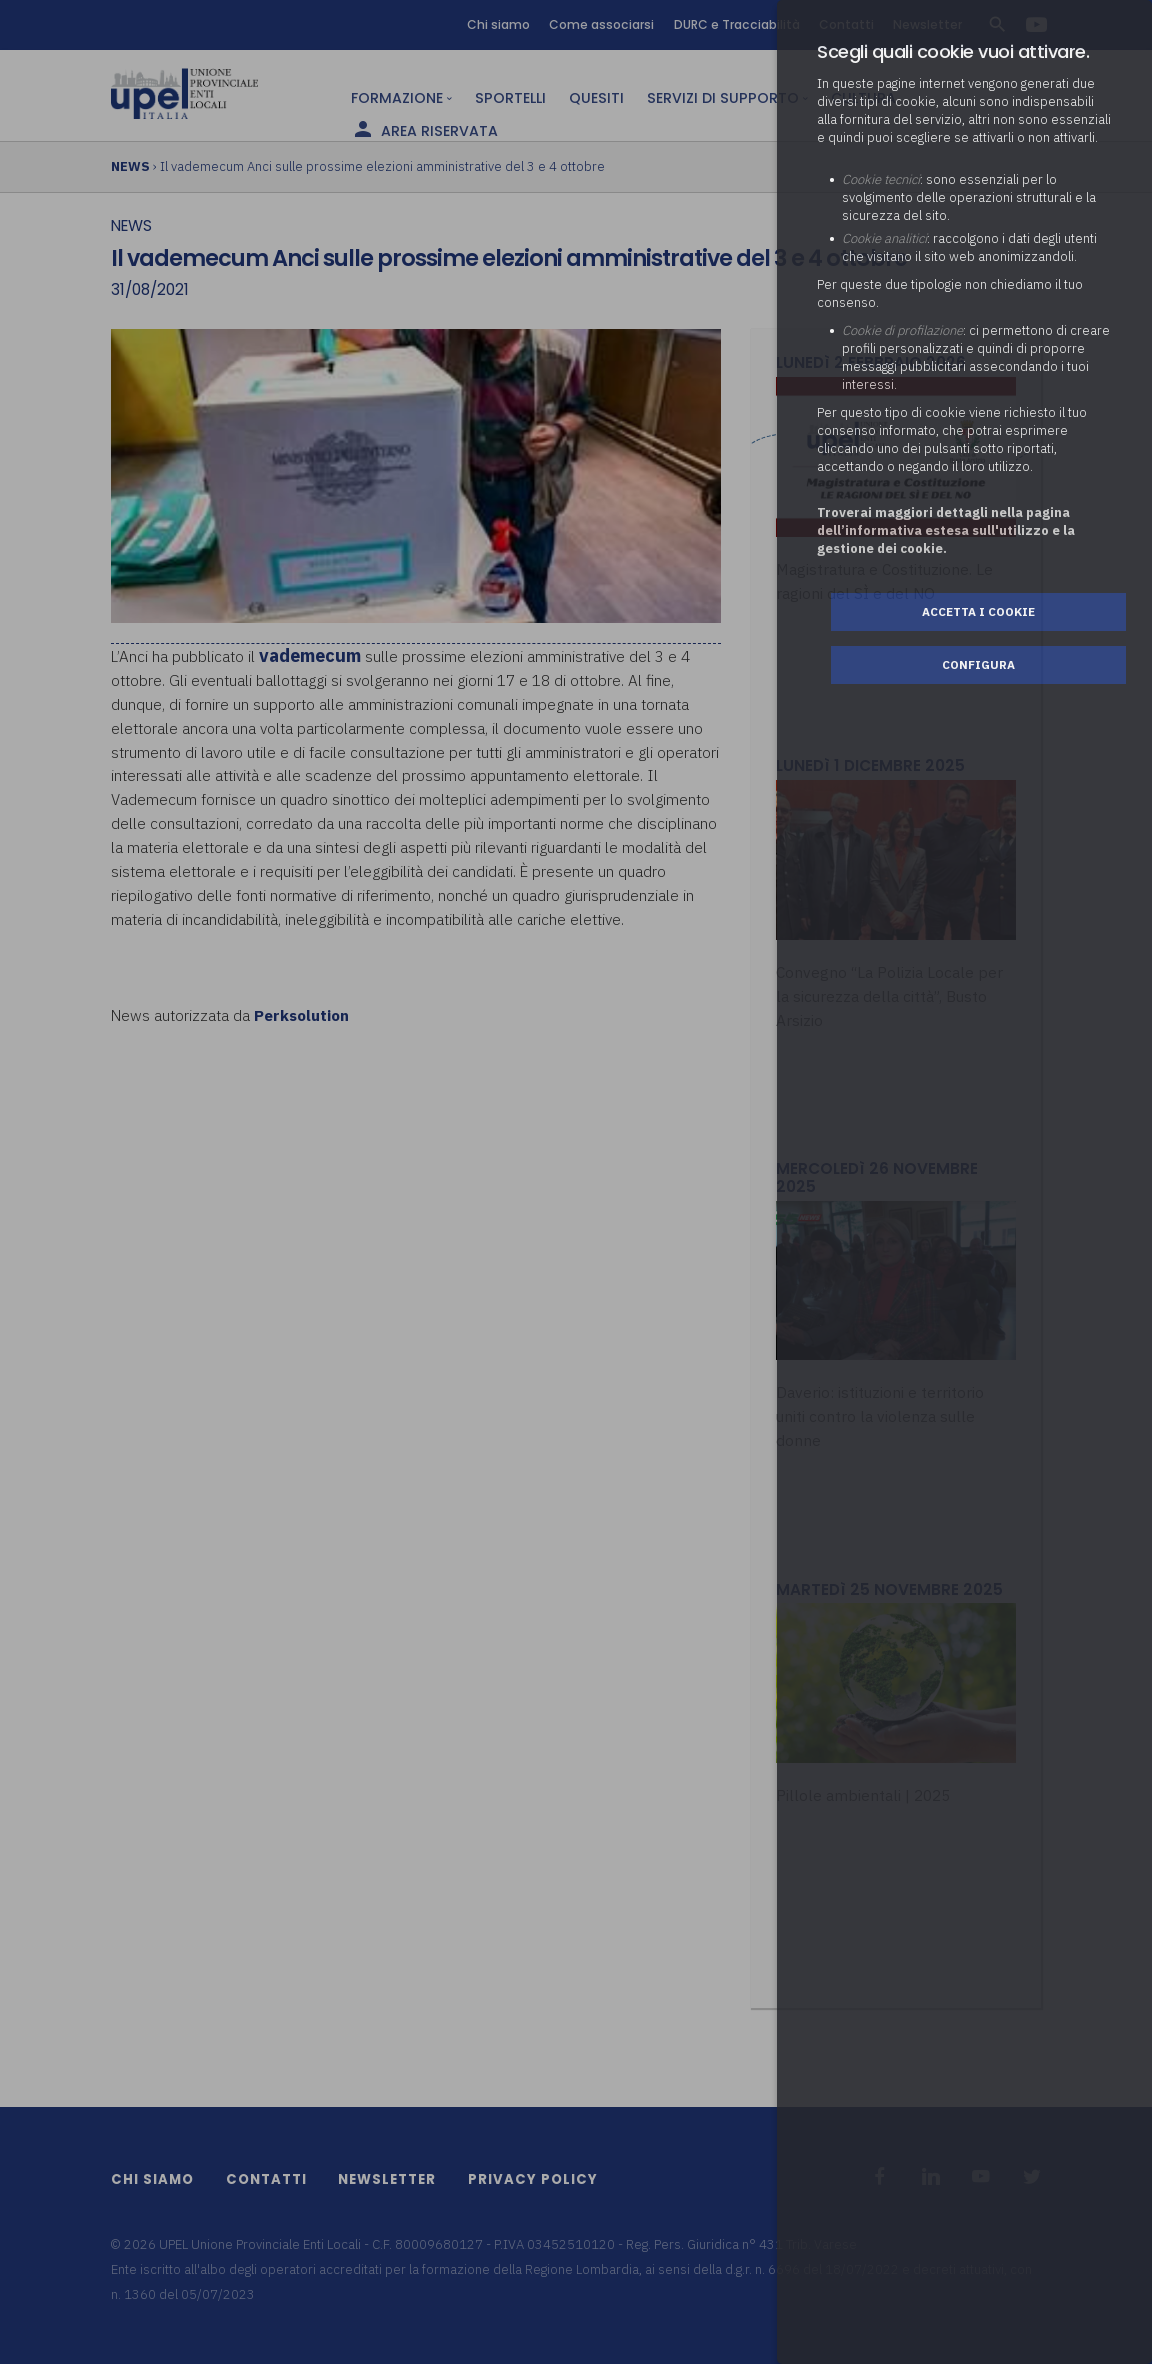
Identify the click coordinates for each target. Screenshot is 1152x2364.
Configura (978, 664)
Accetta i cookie (978, 611)
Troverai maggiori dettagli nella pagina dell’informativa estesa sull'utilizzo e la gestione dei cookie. (946, 530)
